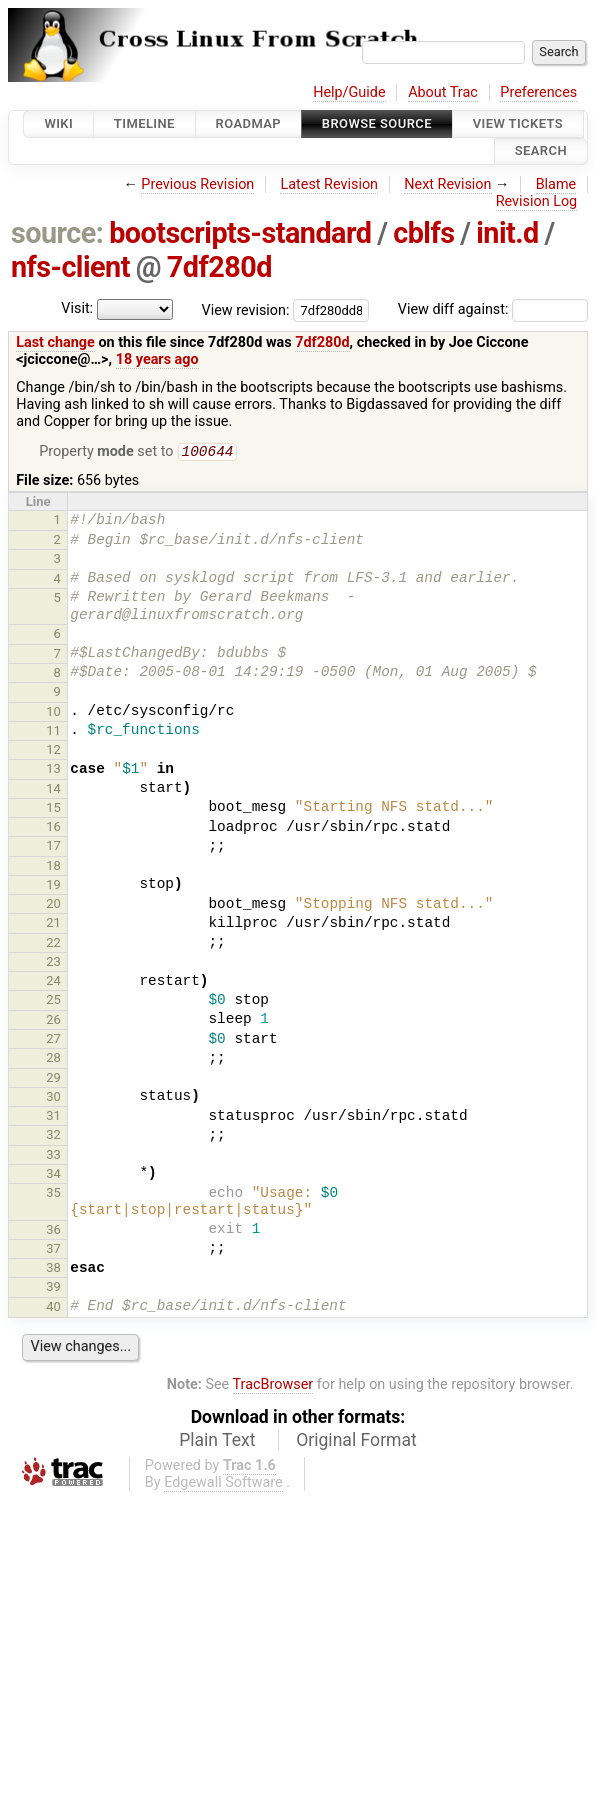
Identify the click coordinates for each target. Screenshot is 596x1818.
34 (53, 1175)
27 (53, 1040)
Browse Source (377, 123)
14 (53, 790)
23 (53, 963)
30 (53, 1098)
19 (53, 886)
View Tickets (518, 123)
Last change (55, 342)
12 (53, 751)
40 (53, 1308)
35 (53, 1194)
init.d (507, 233)
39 (53, 1288)
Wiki (58, 123)
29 (53, 1079)
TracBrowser (273, 1386)
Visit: (77, 308)
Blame (556, 184)
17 (53, 847)
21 (53, 924)
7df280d (219, 267)
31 (53, 1117)
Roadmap (249, 123)
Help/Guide (349, 92)
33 (53, 1156)
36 (53, 1231)
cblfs (423, 233)
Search (541, 151)
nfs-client (70, 267)
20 (53, 905)
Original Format (356, 1442)
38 (53, 1269)
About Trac (443, 92)
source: (57, 233)
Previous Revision (197, 184)
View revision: (246, 309)
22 (53, 944)
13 (53, 770)
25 (53, 1001)
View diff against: (493, 309)
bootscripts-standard (240, 233)
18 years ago (157, 359)
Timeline (144, 123)
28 (53, 1059)
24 (53, 982)
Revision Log (537, 201)
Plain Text (217, 1442)
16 (53, 828)
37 (53, 1250)
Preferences (538, 92)
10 (53, 713)
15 (53, 809)
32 (53, 1136)
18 (53, 867)
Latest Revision (329, 184)
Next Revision (447, 184)
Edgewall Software (223, 1484)
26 (53, 1021)
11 (53, 732)
